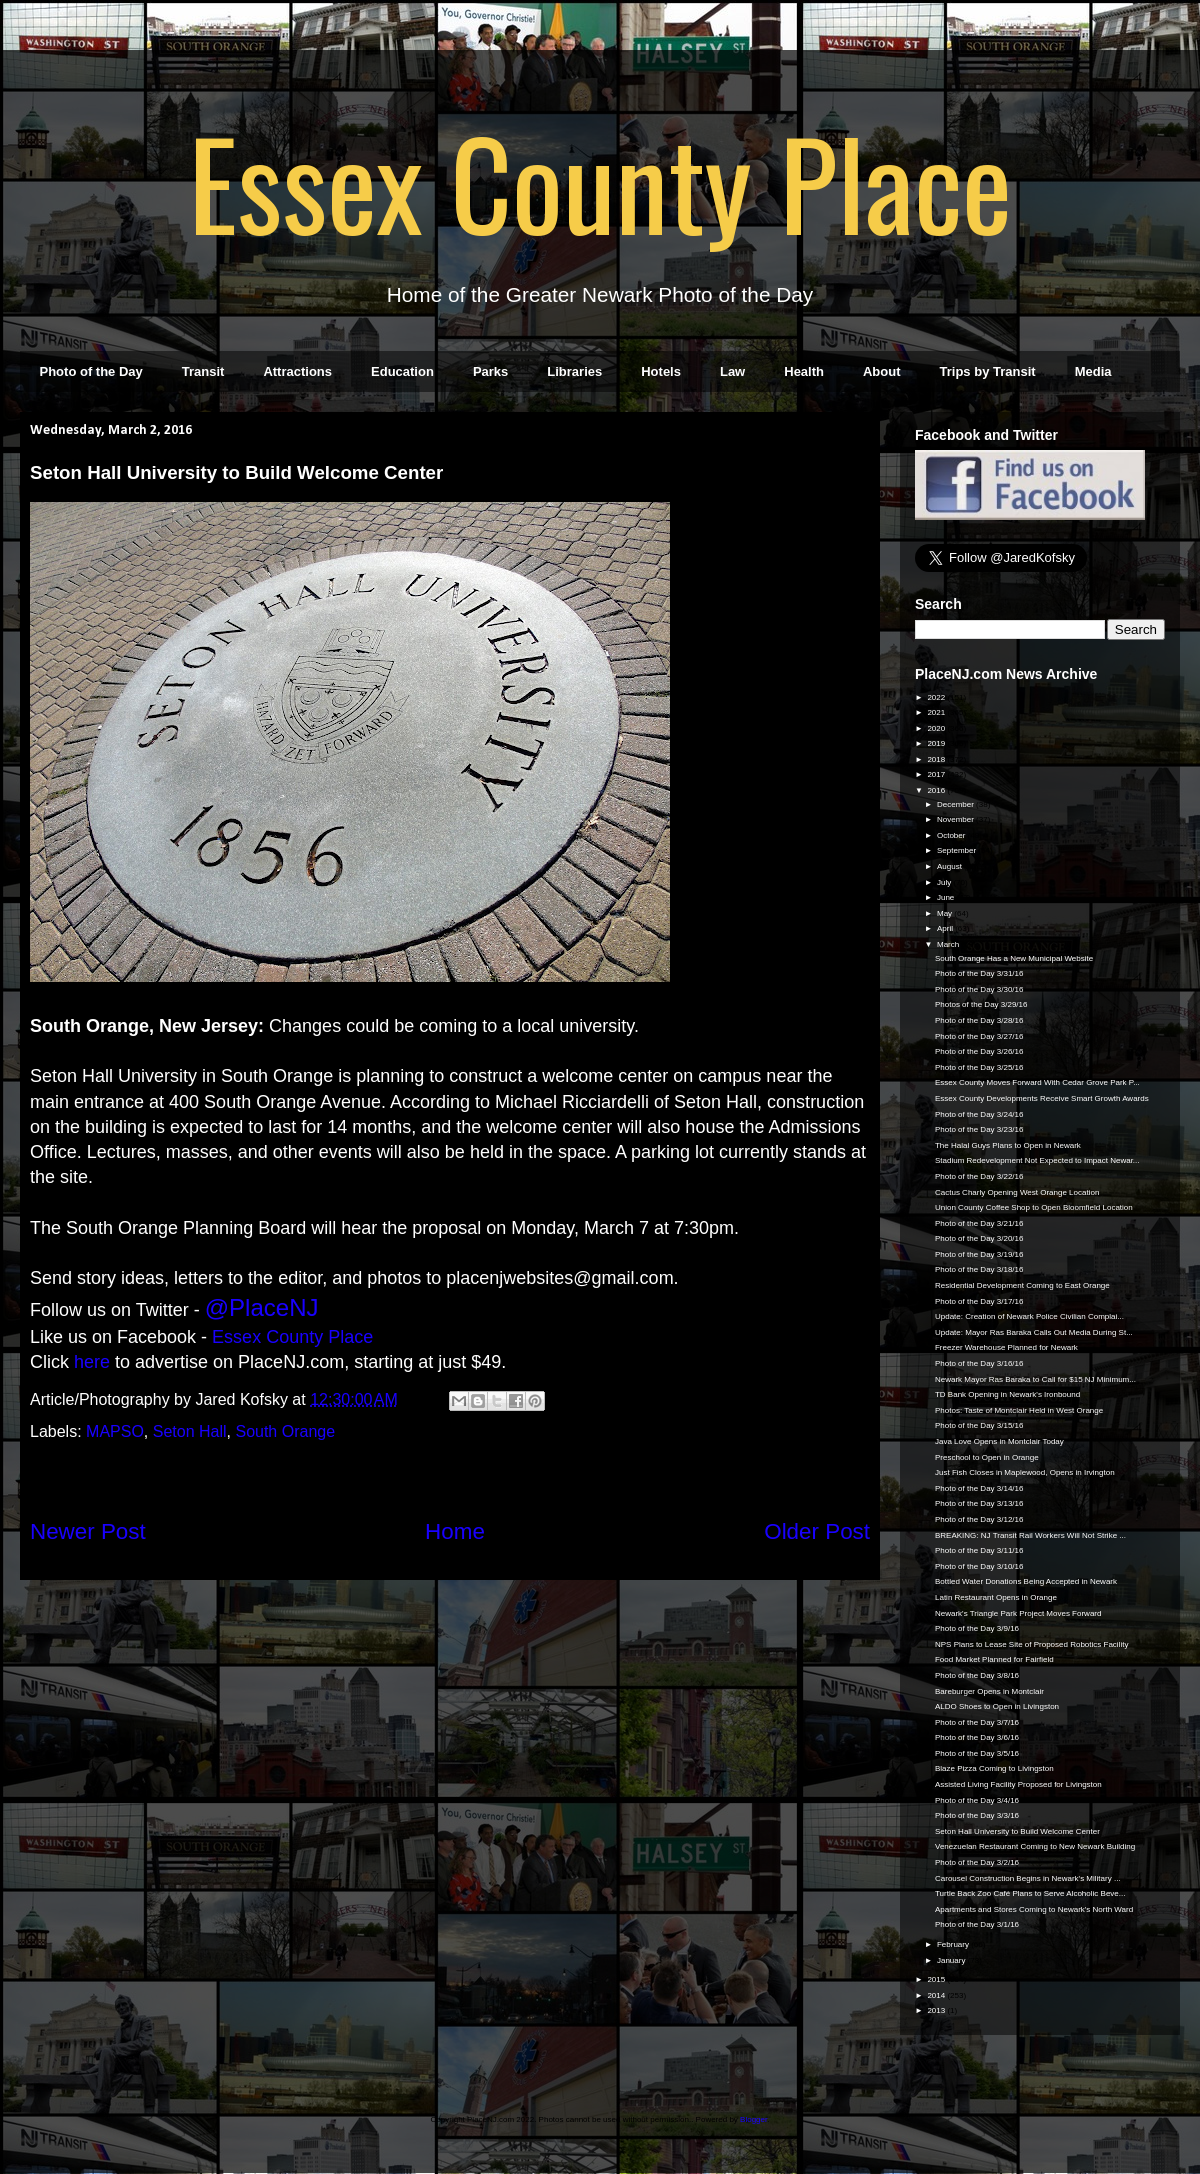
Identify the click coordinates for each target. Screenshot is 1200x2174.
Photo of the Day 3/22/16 (979, 1176)
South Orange (285, 1431)
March (949, 944)
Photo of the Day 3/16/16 (979, 1363)
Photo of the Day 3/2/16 (977, 1862)
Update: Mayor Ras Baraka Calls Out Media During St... (1034, 1332)
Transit (203, 371)
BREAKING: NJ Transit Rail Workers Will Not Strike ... (1030, 1535)
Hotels (661, 371)
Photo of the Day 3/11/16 (979, 1550)
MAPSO (115, 1431)
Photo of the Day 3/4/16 (977, 1800)
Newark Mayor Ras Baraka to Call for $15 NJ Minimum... (1035, 1379)
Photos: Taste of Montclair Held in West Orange (1019, 1410)
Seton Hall (190, 1431)
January (952, 1960)
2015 (937, 1979)
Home (455, 1531)
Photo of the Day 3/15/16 (979, 1425)
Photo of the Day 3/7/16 (977, 1722)
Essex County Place (600, 181)
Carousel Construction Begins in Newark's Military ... (1028, 1878)
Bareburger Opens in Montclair (989, 1691)
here (92, 1362)
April (946, 928)
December (956, 804)
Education (402, 371)
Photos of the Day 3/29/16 (981, 1004)
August (950, 866)
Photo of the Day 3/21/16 (979, 1223)
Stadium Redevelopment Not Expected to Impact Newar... (1037, 1160)
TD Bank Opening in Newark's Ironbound (1007, 1394)
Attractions (297, 371)
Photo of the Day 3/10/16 (979, 1566)
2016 (937, 790)
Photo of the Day (91, 371)
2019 (937, 743)
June (947, 897)
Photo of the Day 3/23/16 (979, 1129)
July (945, 882)
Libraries (574, 371)
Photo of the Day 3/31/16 (979, 973)
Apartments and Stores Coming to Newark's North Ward (1034, 1909)
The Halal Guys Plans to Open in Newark (1008, 1145)
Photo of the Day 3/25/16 (979, 1067)
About (882, 371)
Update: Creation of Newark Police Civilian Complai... (1029, 1316)
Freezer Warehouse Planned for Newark (1006, 1347)
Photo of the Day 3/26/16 (979, 1051)
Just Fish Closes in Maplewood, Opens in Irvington (1025, 1472)
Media (1093, 371)
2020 (937, 728)
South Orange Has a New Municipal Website (1014, 958)
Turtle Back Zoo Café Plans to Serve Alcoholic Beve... (1030, 1893)
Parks (490, 371)
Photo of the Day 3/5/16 (977, 1753)
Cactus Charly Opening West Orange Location (1017, 1192)
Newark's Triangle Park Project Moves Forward (1018, 1613)
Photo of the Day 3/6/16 (977, 1737)
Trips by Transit (988, 371)
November (956, 819)
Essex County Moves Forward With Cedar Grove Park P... (1037, 1082)
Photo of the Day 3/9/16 (977, 1628)
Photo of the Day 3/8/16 (977, 1675)
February (954, 1944)
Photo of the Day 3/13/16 (979, 1503)
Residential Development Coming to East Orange (1022, 1285)
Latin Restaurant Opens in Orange (996, 1597)
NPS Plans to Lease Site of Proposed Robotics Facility (1031, 1644)
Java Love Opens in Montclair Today (999, 1441)
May (945, 913)
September (957, 850)
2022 (937, 697)
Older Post (817, 1531)
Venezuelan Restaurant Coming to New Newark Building (1035, 1846)
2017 (937, 774)
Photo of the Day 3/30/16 (979, 989)
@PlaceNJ (262, 1307)
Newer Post (88, 1531)
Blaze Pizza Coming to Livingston (994, 1768)
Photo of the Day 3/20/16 (979, 1238)
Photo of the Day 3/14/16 (979, 1488)
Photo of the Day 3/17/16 (979, 1301)
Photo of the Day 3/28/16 (979, 1020)
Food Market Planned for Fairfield (994, 1659)
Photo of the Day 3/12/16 (979, 1519)
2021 (937, 712)
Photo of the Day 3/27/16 (979, 1036)
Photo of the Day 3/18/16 (979, 1269)
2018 (937, 759)
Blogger (753, 2119)
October (952, 835)
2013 (937, 2010)
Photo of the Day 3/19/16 (979, 1254)
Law (732, 371)
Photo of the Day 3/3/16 (977, 1815)
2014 (937, 1995)
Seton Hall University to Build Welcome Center (1017, 1831)
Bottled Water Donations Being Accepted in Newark (1026, 1581)
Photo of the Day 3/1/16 (977, 1924)
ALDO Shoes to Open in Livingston (997, 1706)
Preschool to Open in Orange (987, 1457)
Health (804, 371)
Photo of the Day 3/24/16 (979, 1114)
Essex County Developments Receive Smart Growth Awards (1042, 1098)
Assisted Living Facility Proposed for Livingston (1018, 1784)
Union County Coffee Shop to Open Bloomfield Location (1034, 1207)
